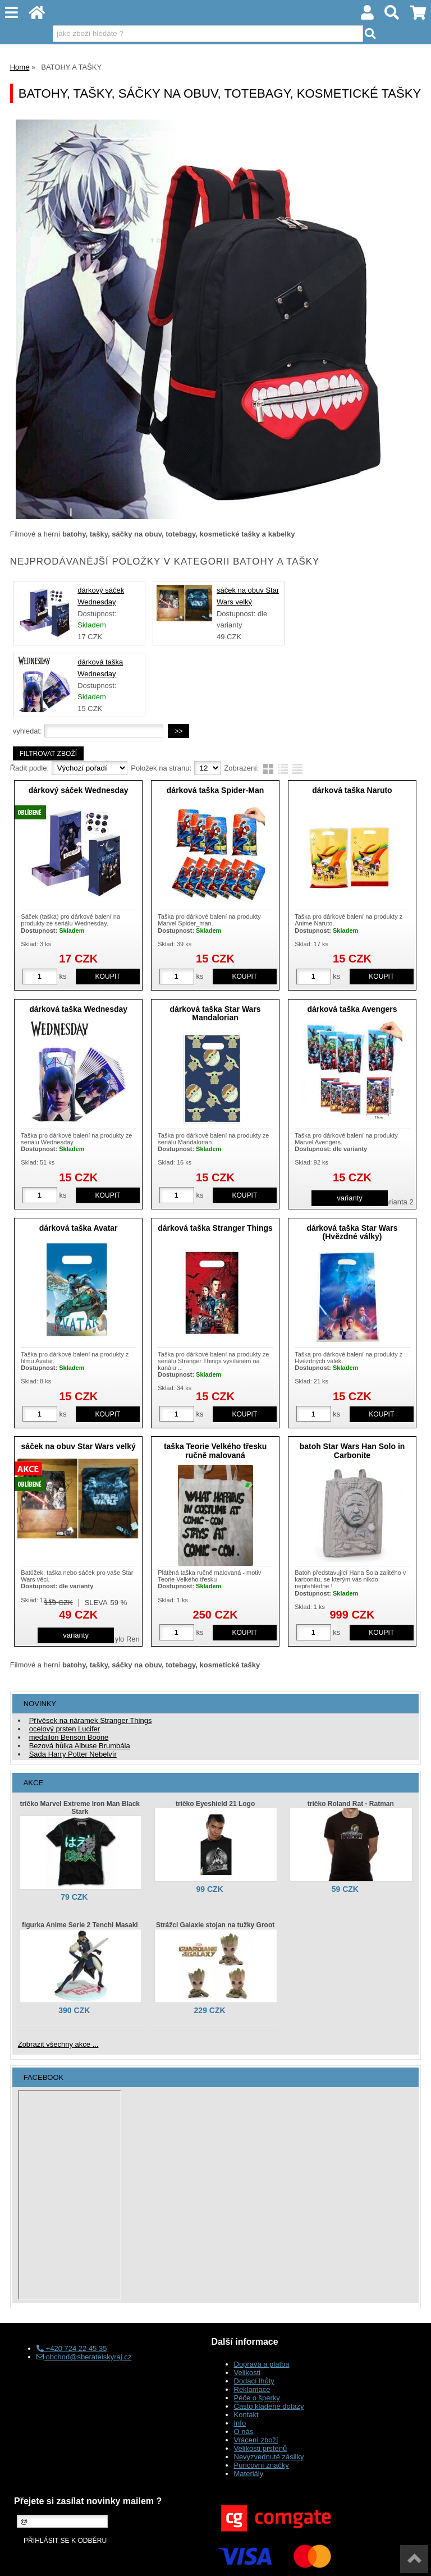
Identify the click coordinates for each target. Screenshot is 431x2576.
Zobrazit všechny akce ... (58, 2044)
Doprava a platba (262, 2364)
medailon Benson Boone (69, 1737)
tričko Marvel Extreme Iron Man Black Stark (80, 1808)
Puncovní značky (261, 2465)
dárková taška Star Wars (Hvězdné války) (351, 1232)
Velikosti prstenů (260, 2448)
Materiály (249, 2473)
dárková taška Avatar (78, 1227)
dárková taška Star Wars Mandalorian (215, 1013)
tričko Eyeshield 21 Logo (215, 1804)
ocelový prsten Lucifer (64, 1729)
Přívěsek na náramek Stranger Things (90, 1720)
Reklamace (252, 2389)
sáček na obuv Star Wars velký (78, 1446)
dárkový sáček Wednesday (79, 790)
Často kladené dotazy (269, 2406)
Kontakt (246, 2414)
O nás (244, 2431)
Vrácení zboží (256, 2440)
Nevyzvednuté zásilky (269, 2457)
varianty (350, 1198)
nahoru (414, 2559)
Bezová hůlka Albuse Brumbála (79, 1745)
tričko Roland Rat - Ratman (351, 1804)
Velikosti (247, 2372)
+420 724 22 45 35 (71, 2348)
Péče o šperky (257, 2398)
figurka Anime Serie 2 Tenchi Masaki (80, 1925)
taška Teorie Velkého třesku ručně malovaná (215, 1450)
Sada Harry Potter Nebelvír (73, 1754)
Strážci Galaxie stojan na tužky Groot (215, 1925)
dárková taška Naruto (352, 790)
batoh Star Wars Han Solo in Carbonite (352, 1450)
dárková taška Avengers (352, 1009)
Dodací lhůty (254, 2381)
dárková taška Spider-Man (215, 790)
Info (240, 2423)
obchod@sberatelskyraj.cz (83, 2357)
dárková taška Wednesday (78, 1009)
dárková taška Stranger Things (215, 1227)
